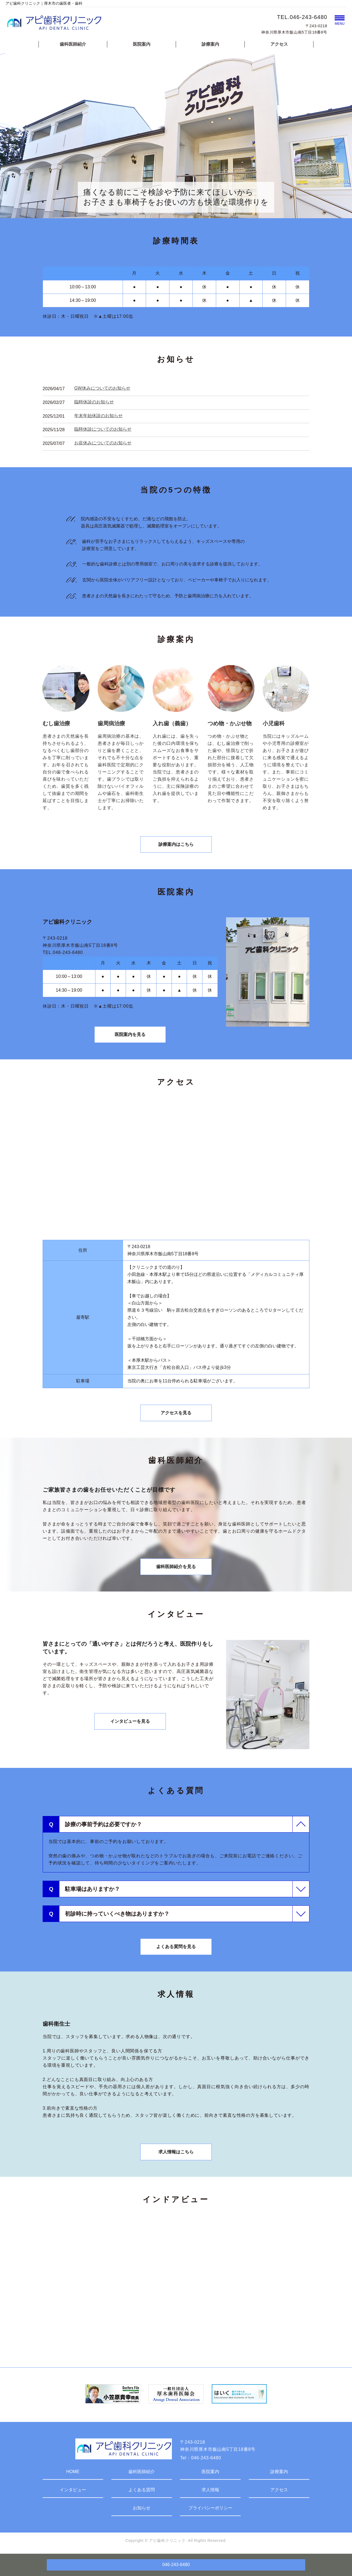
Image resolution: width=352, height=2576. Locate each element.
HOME (72, 2471)
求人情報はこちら (176, 2152)
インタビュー (73, 2489)
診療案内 (210, 44)
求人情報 (210, 2489)
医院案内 (141, 44)
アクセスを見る (176, 1412)
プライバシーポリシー (210, 2508)
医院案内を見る (130, 1034)
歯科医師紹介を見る (176, 1566)
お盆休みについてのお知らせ (102, 443)
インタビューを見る (130, 1721)
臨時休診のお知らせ (94, 402)
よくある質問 (141, 2489)
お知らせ (141, 2508)
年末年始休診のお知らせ (98, 415)
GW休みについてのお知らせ (102, 388)
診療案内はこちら (176, 844)
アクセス (279, 44)
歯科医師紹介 (73, 44)
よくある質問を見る (176, 1946)
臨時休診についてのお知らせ (102, 429)
